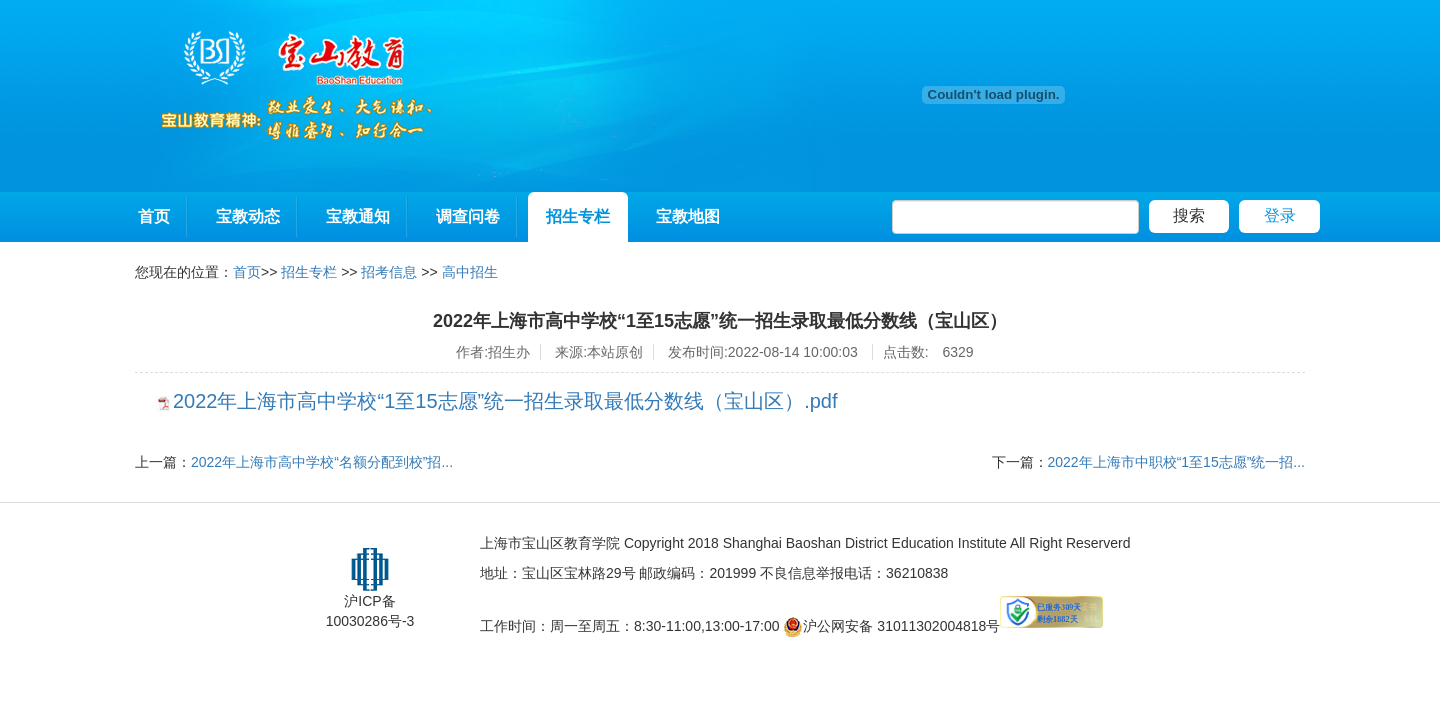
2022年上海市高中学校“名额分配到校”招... (322, 462)
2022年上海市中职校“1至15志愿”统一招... (1177, 462)
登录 (1280, 215)
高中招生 (470, 272)
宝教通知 (358, 216)
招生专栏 (578, 216)
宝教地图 (688, 216)
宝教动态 (248, 216)
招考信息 (389, 272)
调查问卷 (468, 216)
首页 (154, 216)
